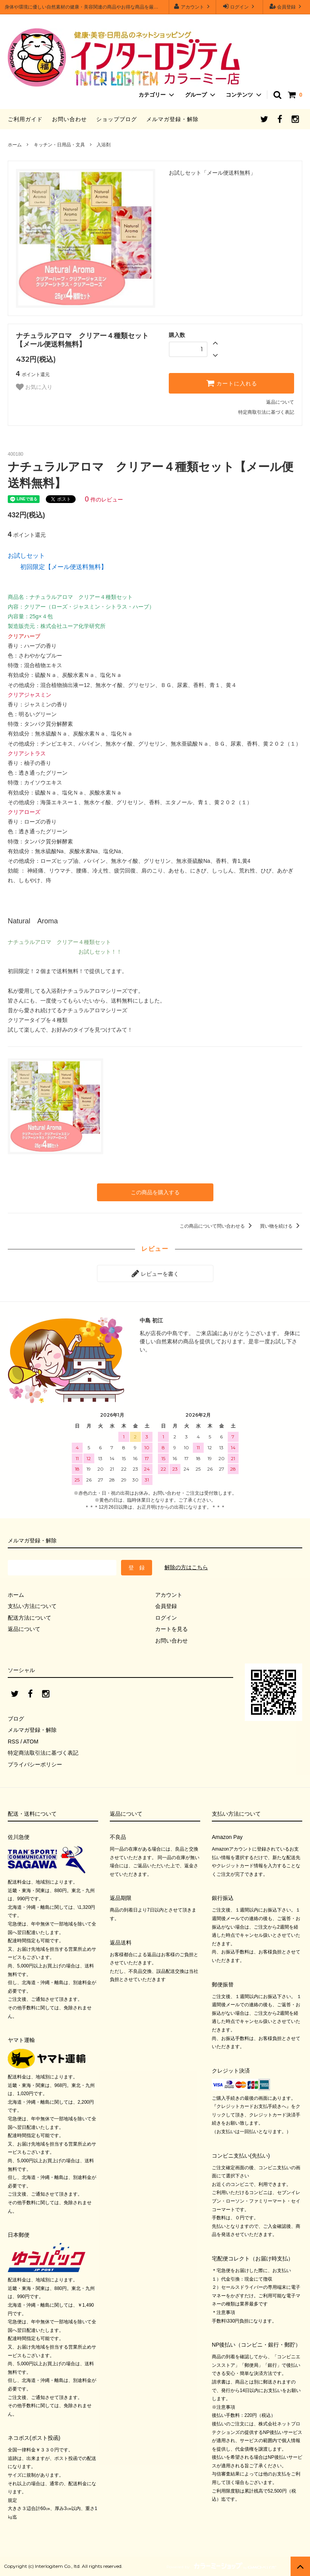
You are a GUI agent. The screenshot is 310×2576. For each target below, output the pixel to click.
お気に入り (34, 387)
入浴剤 (104, 144)
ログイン (239, 6)
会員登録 (286, 6)
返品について (280, 402)
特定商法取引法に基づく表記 (43, 1753)
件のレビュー (104, 499)
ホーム (15, 144)
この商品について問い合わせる (217, 1226)
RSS (13, 1741)
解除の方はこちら (186, 1567)
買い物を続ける (281, 1226)
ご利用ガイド (25, 119)
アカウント (192, 6)
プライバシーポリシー (35, 1764)
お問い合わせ (69, 119)
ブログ (16, 1719)
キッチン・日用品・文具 (59, 144)
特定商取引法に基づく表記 (266, 412)
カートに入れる (231, 383)
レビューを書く (155, 1273)
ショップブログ (116, 119)
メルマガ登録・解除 (172, 119)
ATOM (30, 1741)
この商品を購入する (155, 1192)
